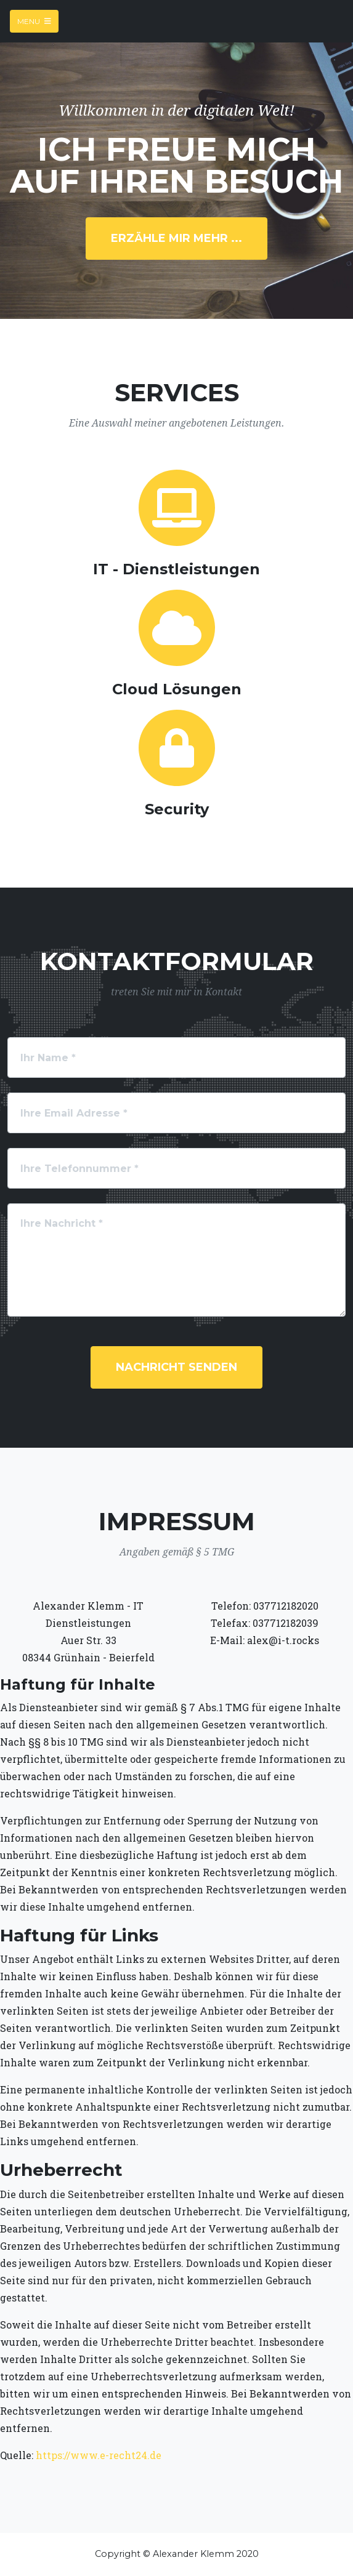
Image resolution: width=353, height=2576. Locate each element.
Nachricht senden (176, 1367)
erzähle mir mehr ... (176, 238)
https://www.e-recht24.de (98, 2455)
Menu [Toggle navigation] (34, 21)
